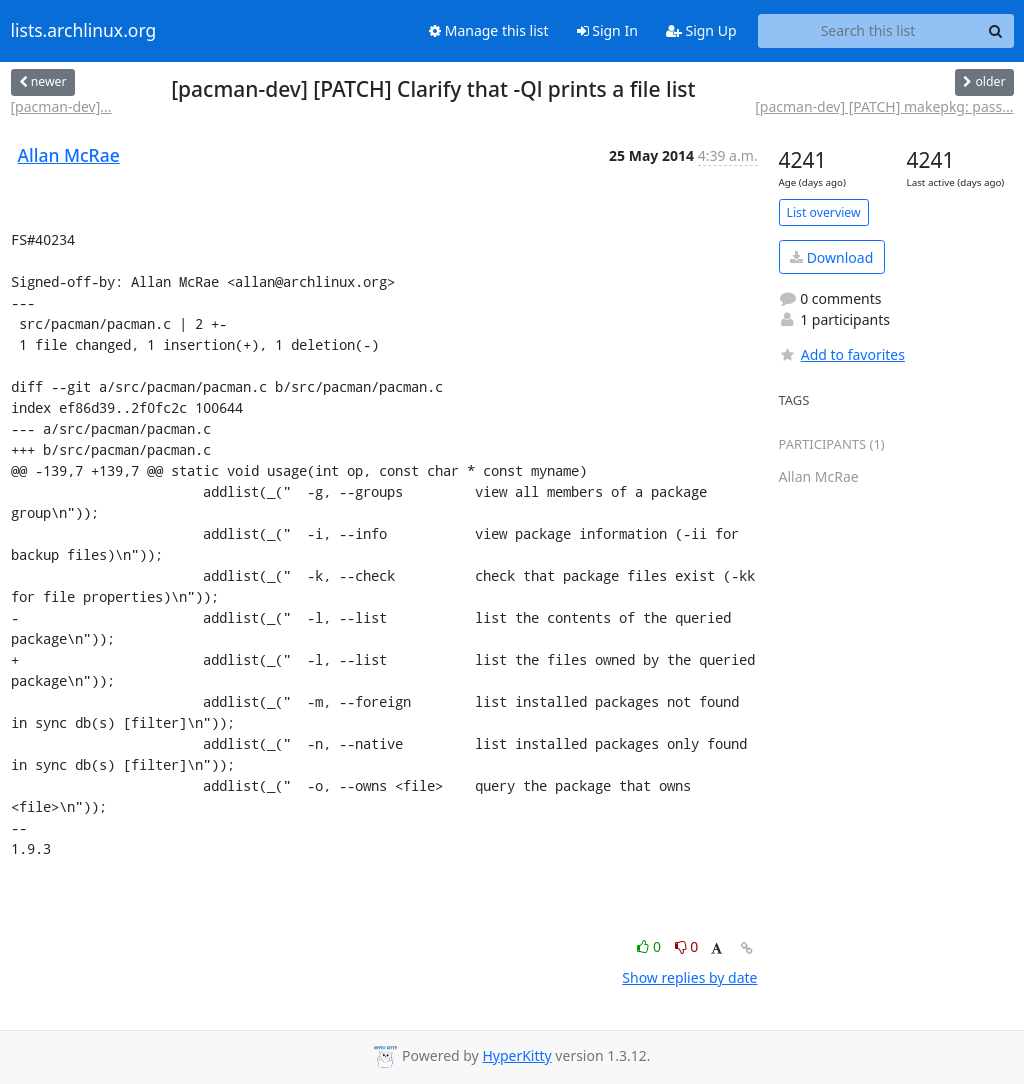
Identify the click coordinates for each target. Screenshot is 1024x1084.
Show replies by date (689, 977)
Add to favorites (842, 354)
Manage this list (489, 30)
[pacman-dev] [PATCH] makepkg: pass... (884, 106)
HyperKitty (516, 1055)
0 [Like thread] (650, 946)
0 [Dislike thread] (687, 946)
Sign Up (701, 30)
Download (831, 257)
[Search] (996, 31)
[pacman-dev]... (61, 106)
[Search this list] (868, 31)
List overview (824, 212)
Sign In (607, 30)
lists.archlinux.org (84, 31)
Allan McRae (69, 155)
